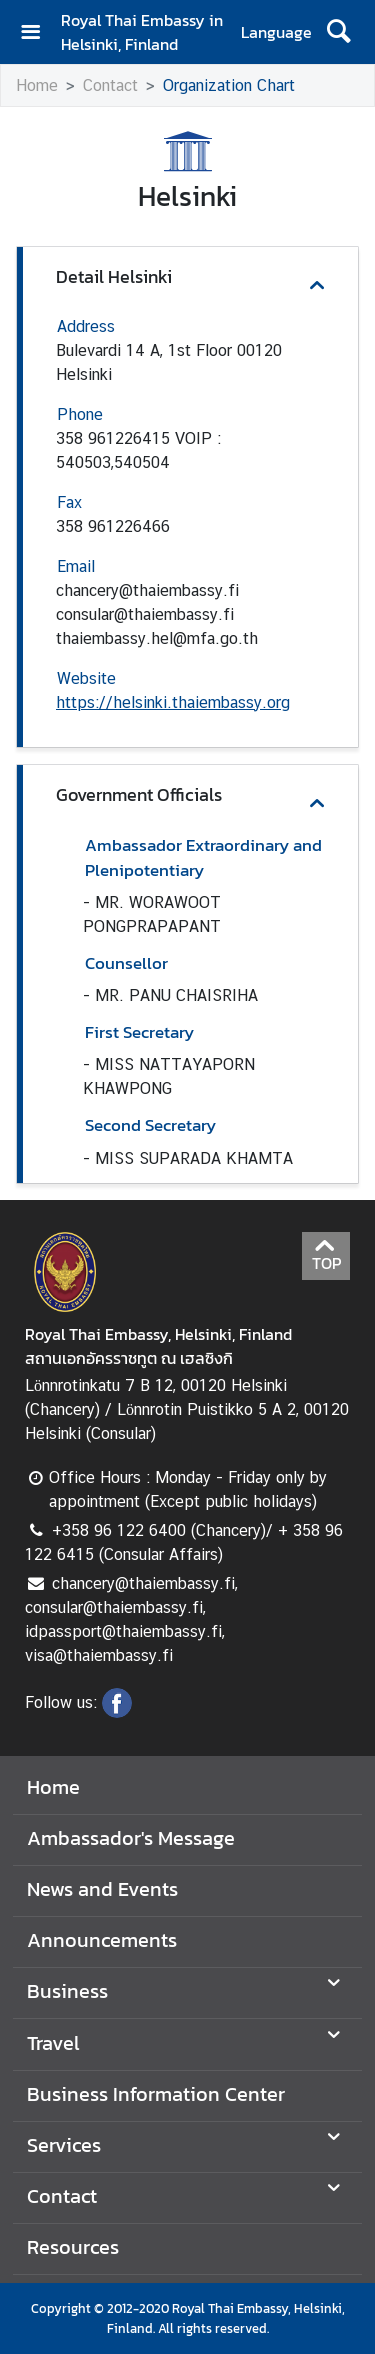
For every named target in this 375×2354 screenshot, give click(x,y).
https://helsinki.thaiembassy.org (173, 702)
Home (37, 85)
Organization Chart (229, 85)
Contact (110, 85)
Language (276, 32)
